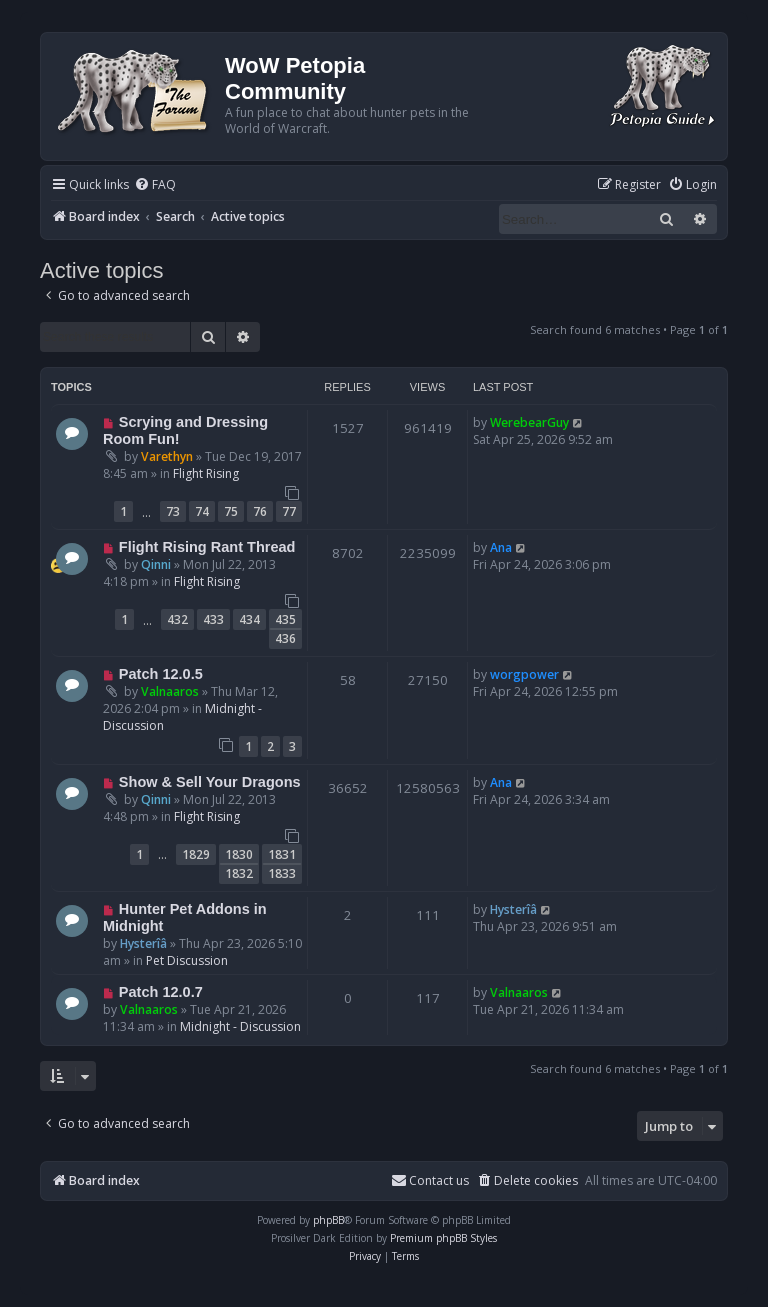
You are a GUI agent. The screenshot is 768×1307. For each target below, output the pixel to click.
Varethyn (167, 456)
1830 (239, 854)
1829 (196, 854)
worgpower (524, 674)
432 (177, 619)
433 (213, 619)
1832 (239, 873)
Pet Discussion (187, 960)
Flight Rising (206, 473)
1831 (282, 854)
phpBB (328, 1220)
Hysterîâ (143, 943)
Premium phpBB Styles (443, 1238)
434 (249, 619)
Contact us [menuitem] (430, 1180)
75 (231, 511)
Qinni (156, 564)
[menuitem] (155, 185)
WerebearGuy (529, 422)
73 (173, 511)
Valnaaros (170, 691)
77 (289, 511)
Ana (501, 547)
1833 (282, 873)
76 (260, 511)
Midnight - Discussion (240, 1026)
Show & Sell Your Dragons (210, 782)
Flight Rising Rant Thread (207, 547)
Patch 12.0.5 (161, 674)
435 (285, 619)
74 (202, 511)
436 (285, 638)
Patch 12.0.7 (161, 992)
